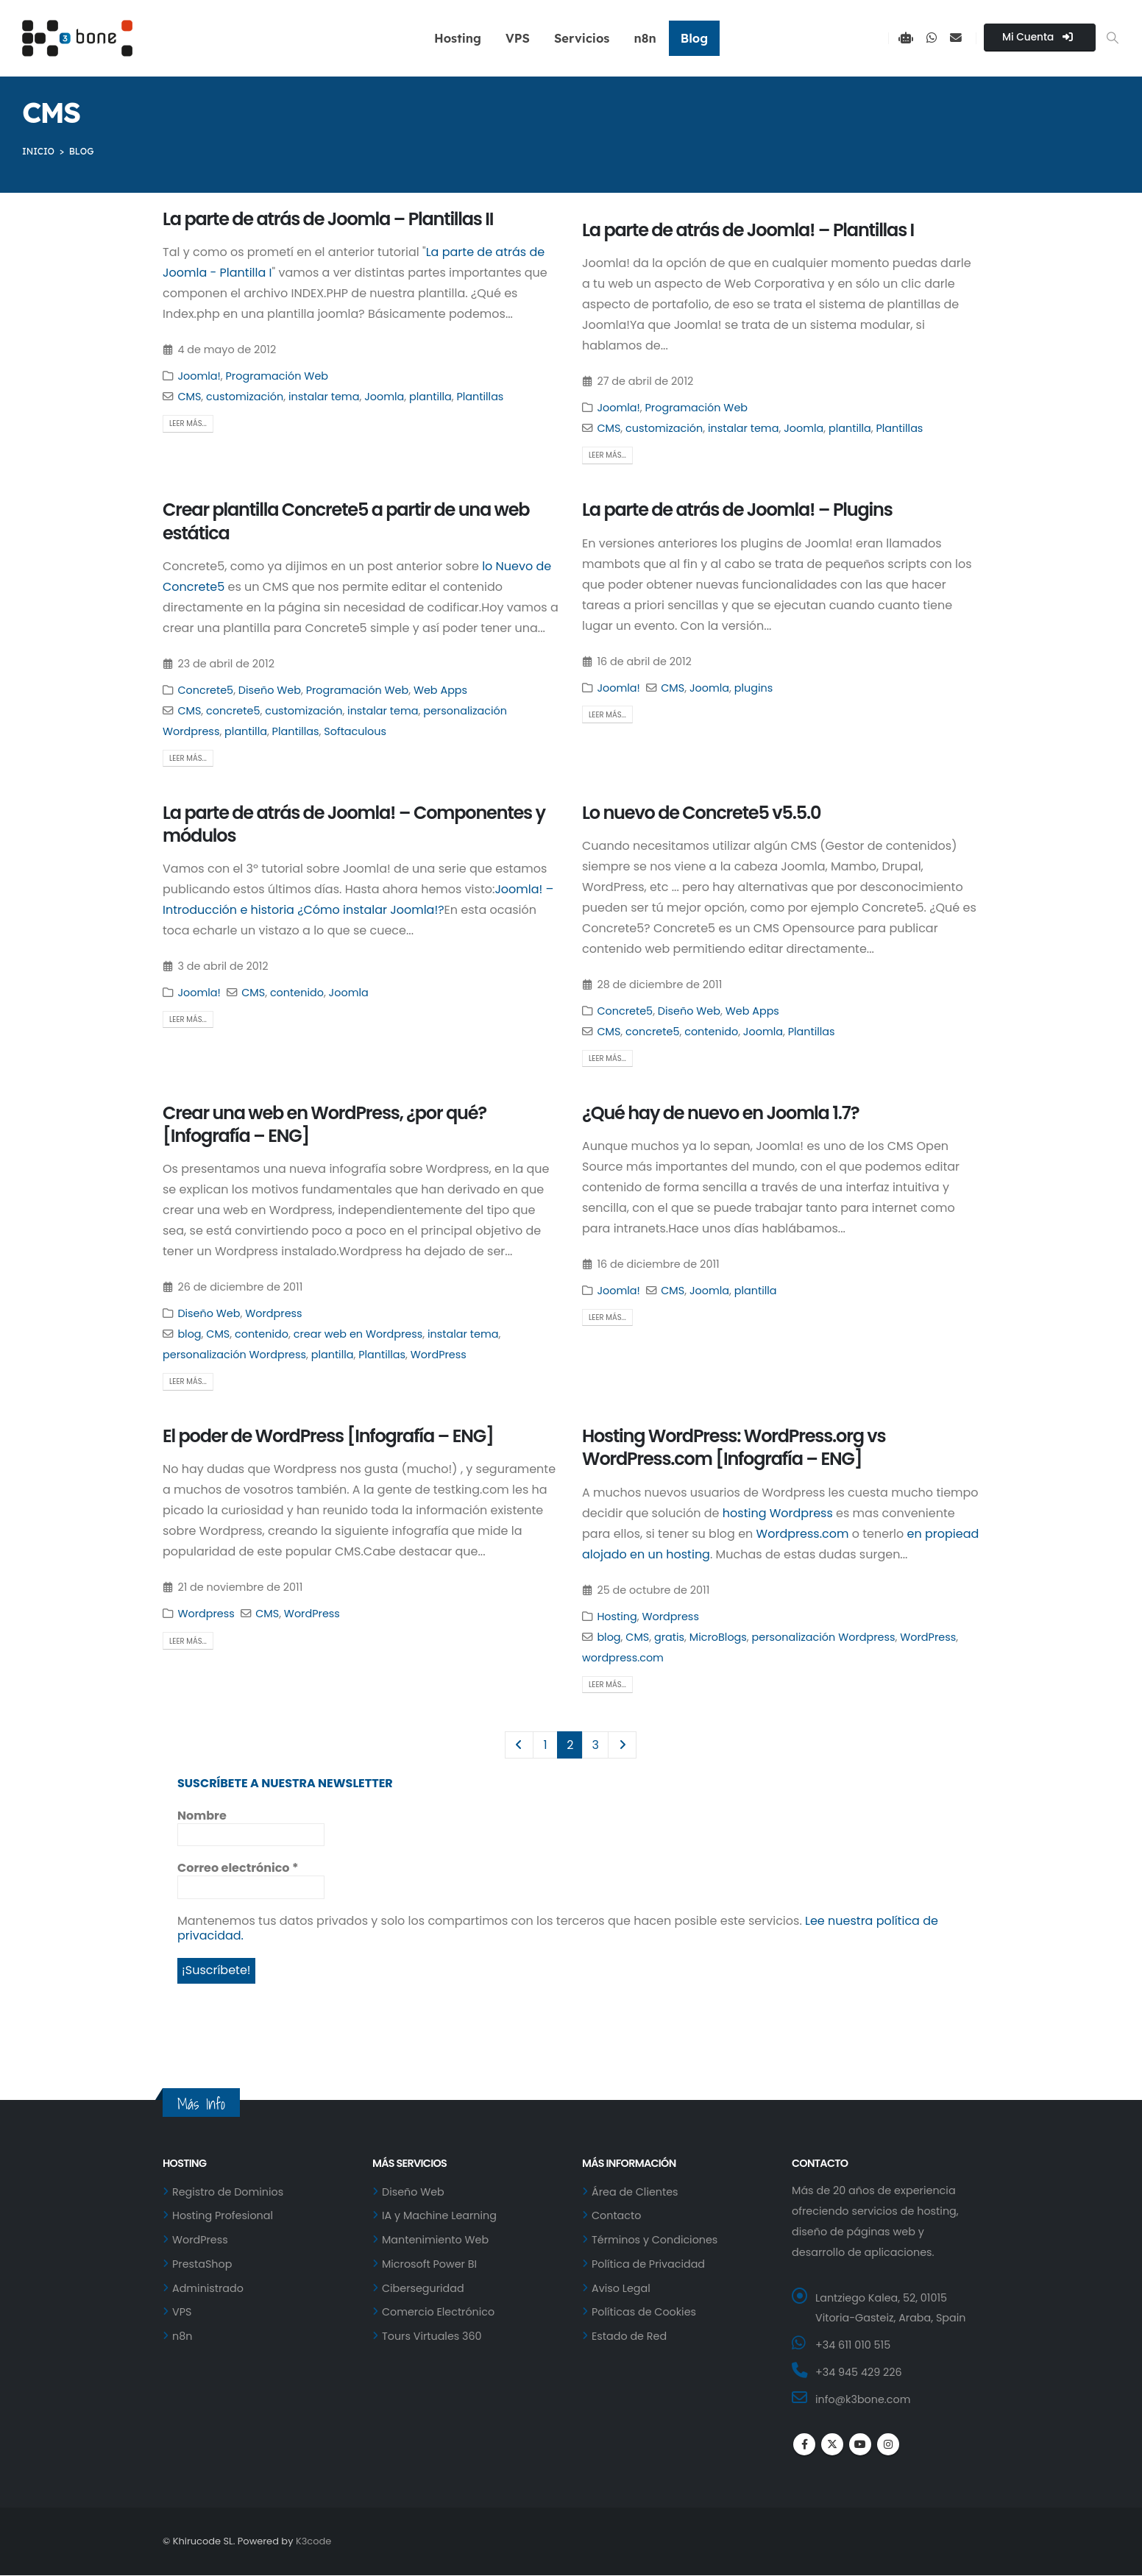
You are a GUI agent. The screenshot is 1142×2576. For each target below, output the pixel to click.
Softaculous (355, 731)
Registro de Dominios (228, 2192)
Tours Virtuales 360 (432, 2338)
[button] (1113, 38)
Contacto (617, 2217)
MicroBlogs (718, 1637)
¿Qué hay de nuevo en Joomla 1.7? (720, 1113)
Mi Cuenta (1037, 37)
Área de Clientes (635, 2192)
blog (189, 1334)
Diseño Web (269, 690)
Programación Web (277, 376)
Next (622, 1745)
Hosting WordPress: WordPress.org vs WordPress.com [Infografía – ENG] (733, 1447)
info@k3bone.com (863, 2401)
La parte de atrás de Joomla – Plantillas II (328, 219)
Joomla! (198, 376)
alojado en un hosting (646, 1554)
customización (244, 396)
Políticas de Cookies (644, 2314)
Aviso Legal (621, 2289)
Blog (694, 38)
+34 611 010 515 (853, 2346)
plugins (753, 688)
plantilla (430, 396)
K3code (313, 2542)
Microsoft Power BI (430, 2265)
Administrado (208, 2289)
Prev (519, 1745)
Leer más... (188, 423)
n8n (645, 38)
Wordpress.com (802, 1533)
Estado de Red (629, 2338)
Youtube (860, 2446)
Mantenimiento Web (435, 2241)
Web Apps (440, 690)
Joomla (384, 396)
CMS (189, 396)
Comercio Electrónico (438, 2314)
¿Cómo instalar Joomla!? (370, 909)
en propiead (943, 1533)
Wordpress (273, 1313)
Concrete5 (205, 690)
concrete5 (233, 710)
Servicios (582, 38)
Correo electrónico (237, 1868)
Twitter (832, 2446)
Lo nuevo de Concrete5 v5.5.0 (701, 813)
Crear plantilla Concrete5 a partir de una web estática (346, 520)
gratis (669, 1637)
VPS (518, 38)
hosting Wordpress (778, 1513)
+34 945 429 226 (858, 2373)
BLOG (81, 151)
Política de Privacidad (649, 2265)
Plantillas (479, 396)
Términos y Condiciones (655, 2241)
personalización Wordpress (234, 1354)
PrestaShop (202, 2265)
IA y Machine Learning (439, 2217)
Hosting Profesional (223, 2217)
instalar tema (323, 396)
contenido (297, 992)
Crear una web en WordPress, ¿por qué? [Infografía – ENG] (324, 1124)
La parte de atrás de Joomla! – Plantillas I (748, 230)
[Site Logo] (77, 38)
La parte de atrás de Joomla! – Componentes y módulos (354, 824)
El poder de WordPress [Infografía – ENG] (328, 1436)
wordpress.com (623, 1657)
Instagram (888, 2446)
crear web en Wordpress (358, 1334)
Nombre (202, 1816)
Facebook (804, 2446)
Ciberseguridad (423, 2289)
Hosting (457, 38)
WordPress (439, 1354)
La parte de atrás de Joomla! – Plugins (737, 509)
